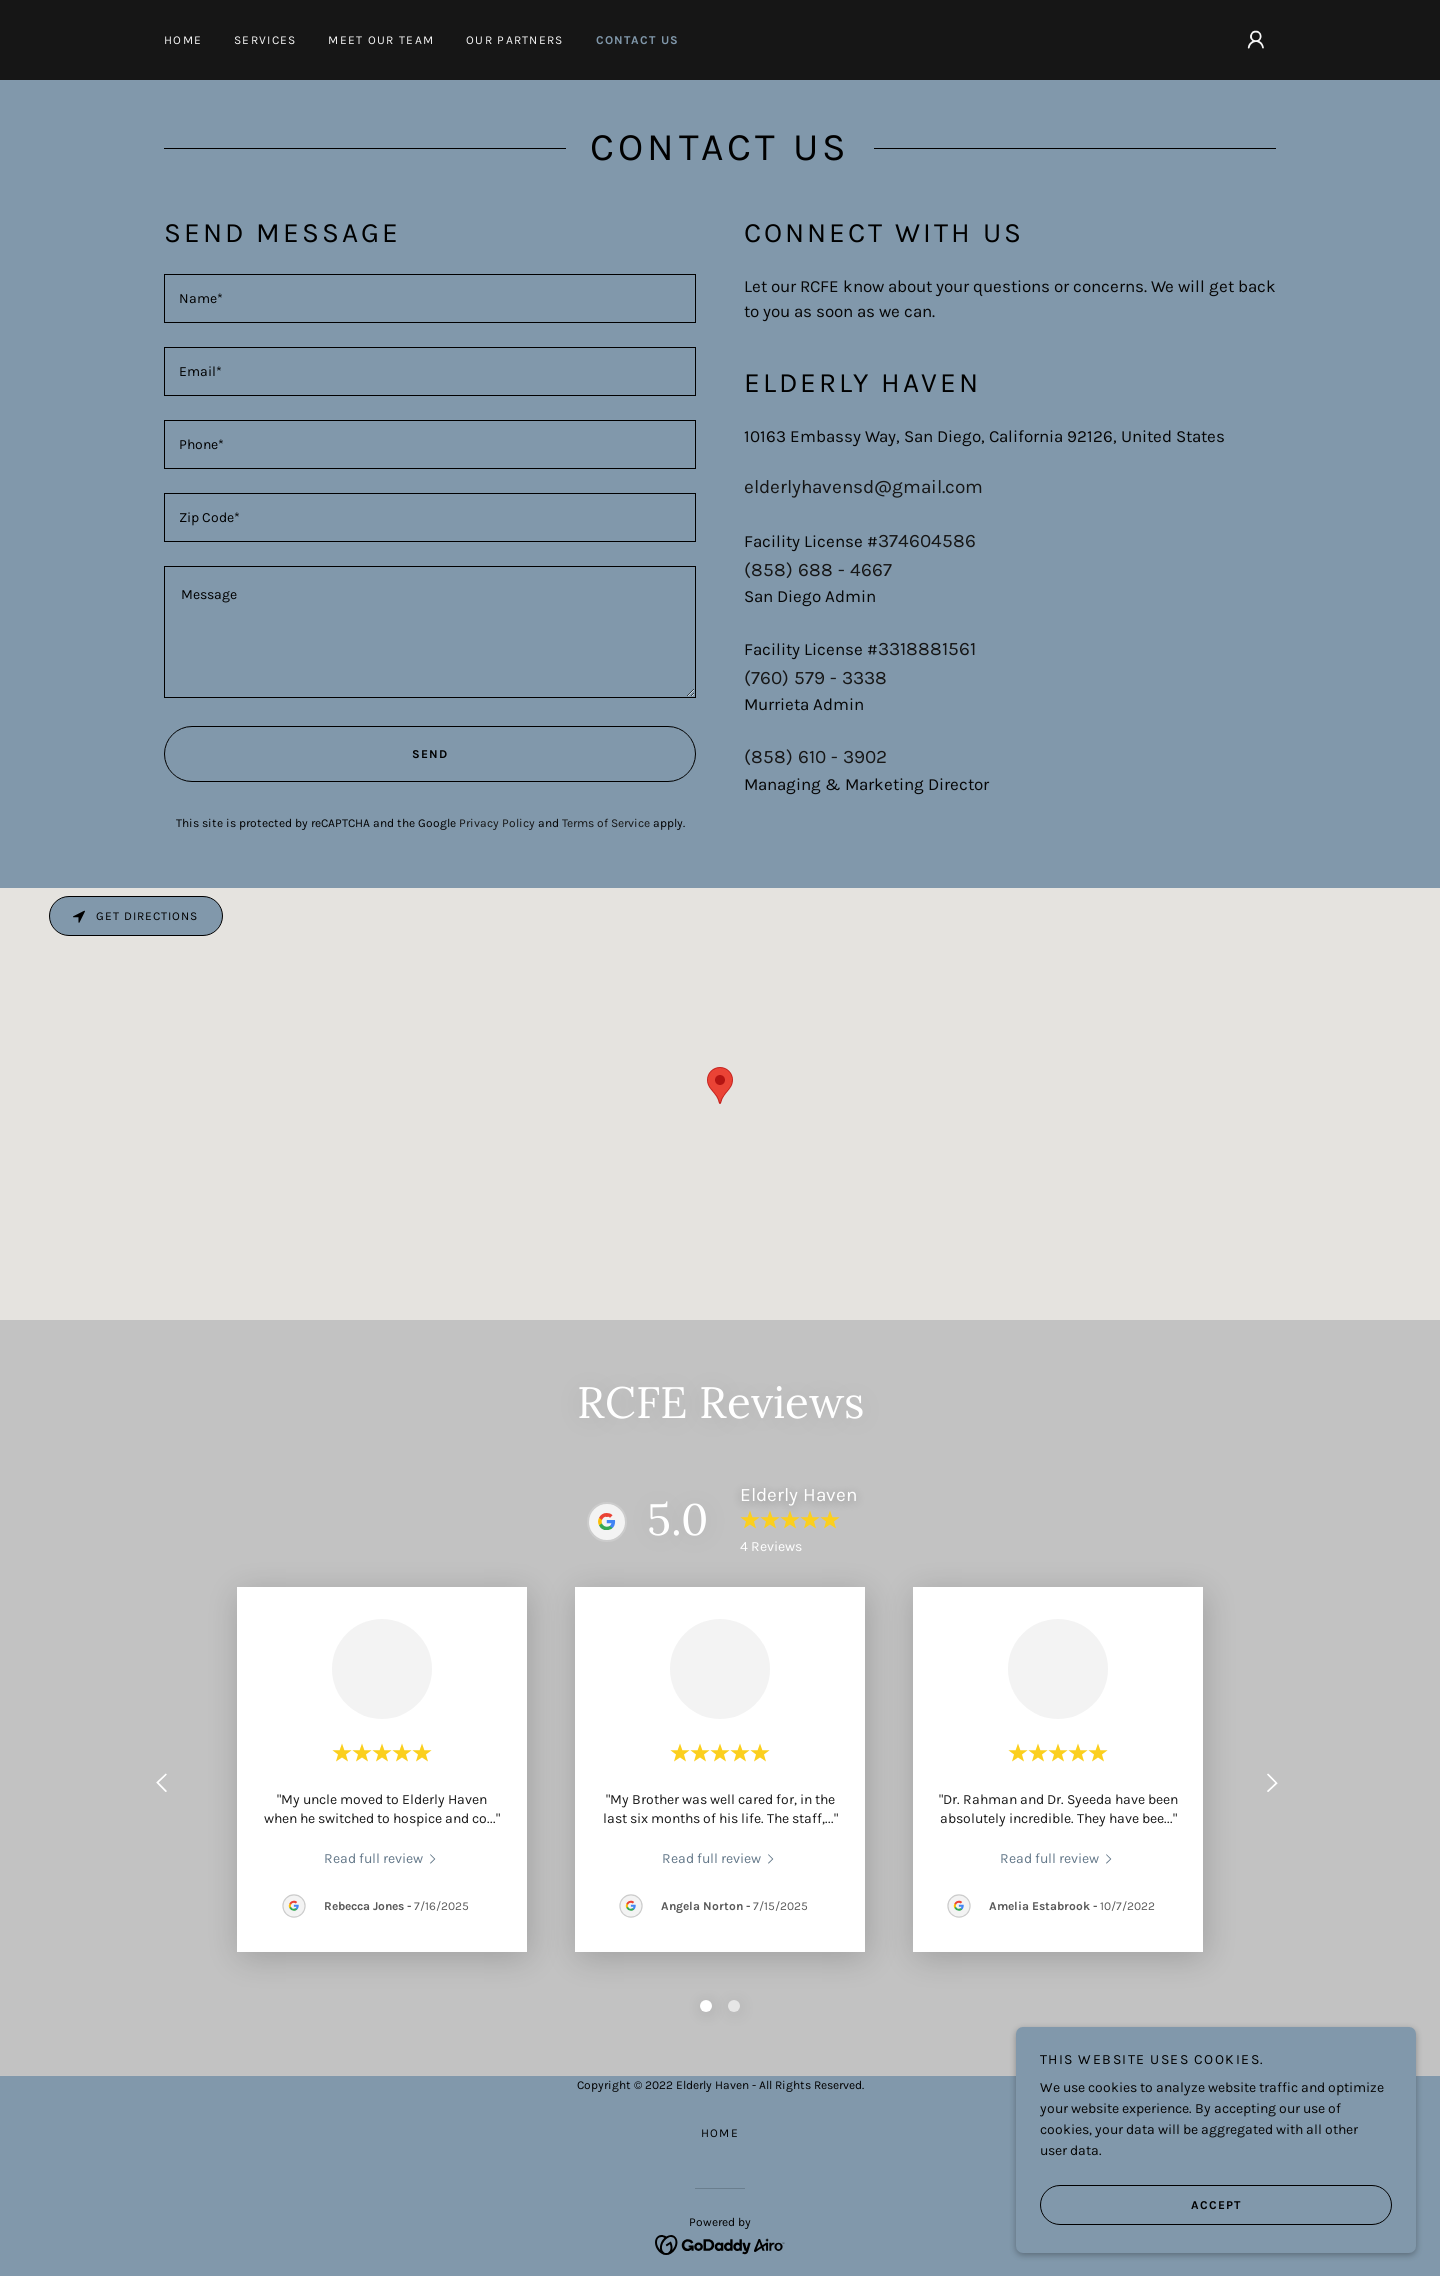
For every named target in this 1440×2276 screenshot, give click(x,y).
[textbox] (430, 298)
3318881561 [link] (927, 649)
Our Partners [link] (514, 40)
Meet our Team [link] (381, 40)
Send (306, 754)
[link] (382, 1858)
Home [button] (720, 2133)
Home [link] (183, 40)
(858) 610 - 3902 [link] (815, 757)
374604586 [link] (927, 541)
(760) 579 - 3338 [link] (815, 678)
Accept (1140, 2204)
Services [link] (265, 40)
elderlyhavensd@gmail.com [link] (863, 487)
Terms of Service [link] (606, 823)
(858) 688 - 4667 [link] (818, 570)
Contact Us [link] (638, 40)
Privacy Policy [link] (497, 823)
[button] (1256, 40)
